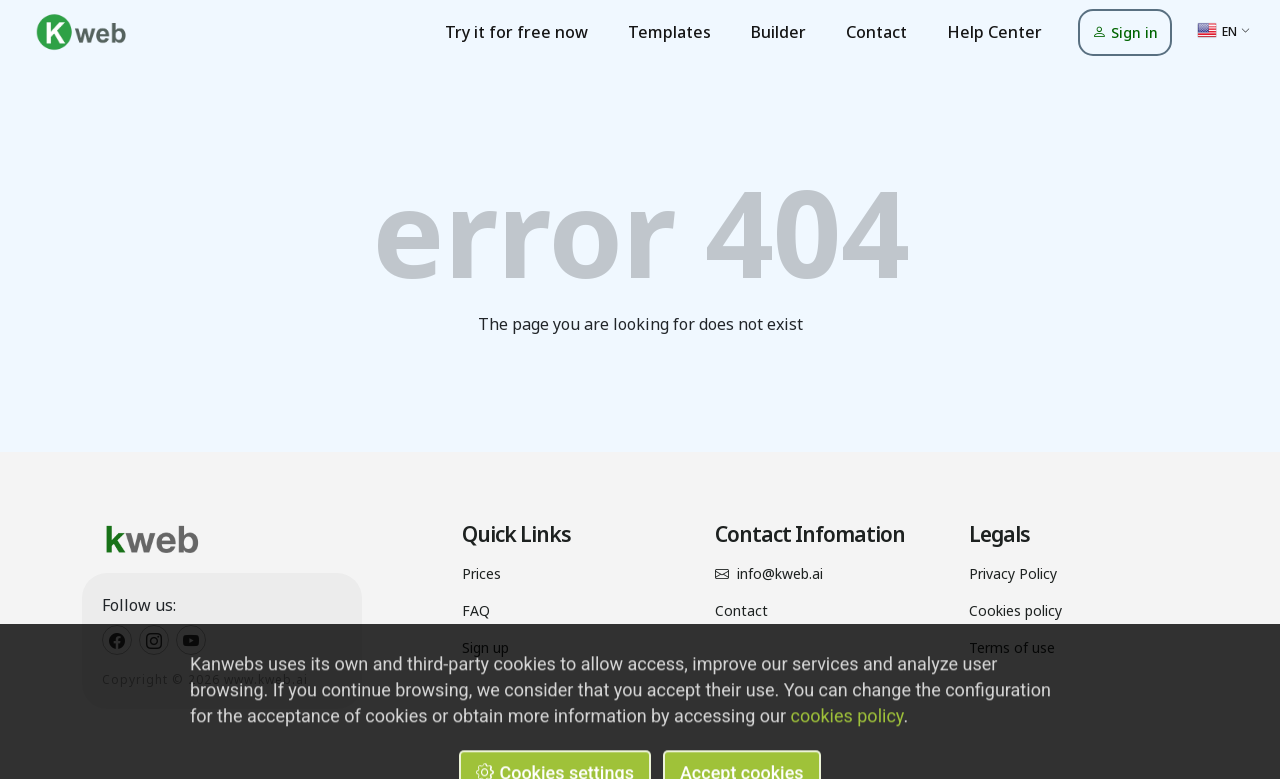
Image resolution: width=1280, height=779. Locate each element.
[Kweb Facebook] (117, 640)
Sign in (1125, 32)
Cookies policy (1015, 610)
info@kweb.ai (780, 573)
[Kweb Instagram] (154, 640)
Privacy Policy (1013, 573)
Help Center (994, 32)
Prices (481, 573)
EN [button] (1217, 30)
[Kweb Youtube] (191, 640)
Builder (778, 32)
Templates (669, 32)
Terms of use (1012, 647)
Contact (876, 32)
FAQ (476, 610)
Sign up (485, 647)
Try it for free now (516, 32)
